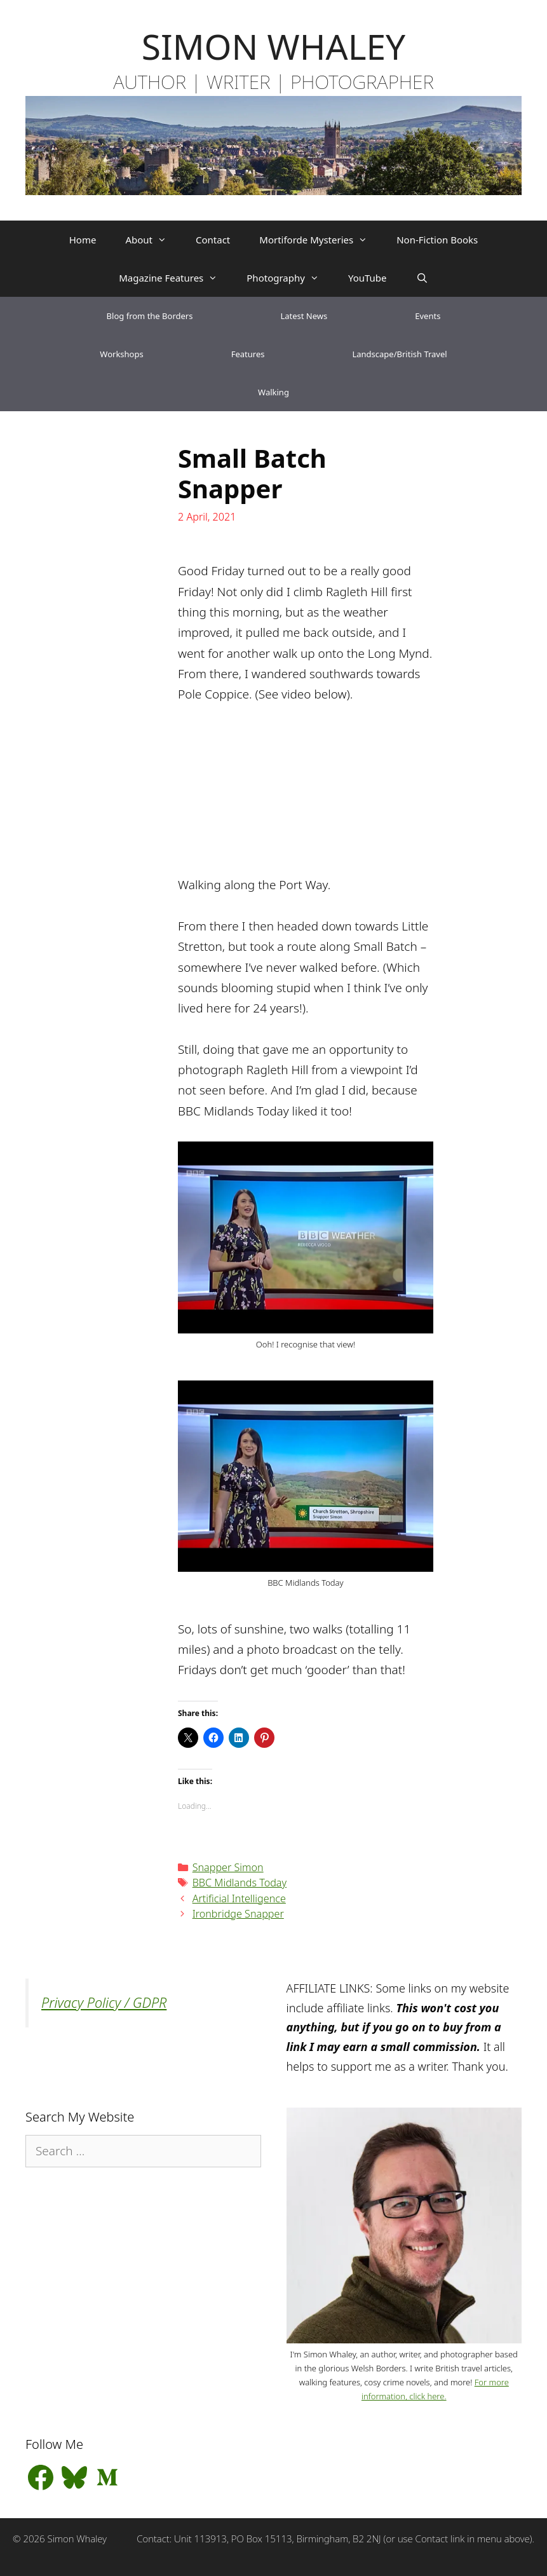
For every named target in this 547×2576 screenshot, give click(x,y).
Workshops (121, 354)
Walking (273, 392)
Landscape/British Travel (399, 354)
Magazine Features (175, 278)
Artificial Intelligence (239, 1898)
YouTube (367, 277)
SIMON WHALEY (273, 46)
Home (83, 239)
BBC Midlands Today (239, 1883)
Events (427, 316)
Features (248, 354)
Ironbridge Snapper (238, 1914)
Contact (213, 239)
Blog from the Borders (150, 316)
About (153, 240)
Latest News (303, 316)
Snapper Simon (228, 1867)
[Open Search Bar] (422, 278)
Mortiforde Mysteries (320, 240)
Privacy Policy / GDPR (103, 2002)
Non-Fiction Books (437, 239)
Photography (290, 278)
